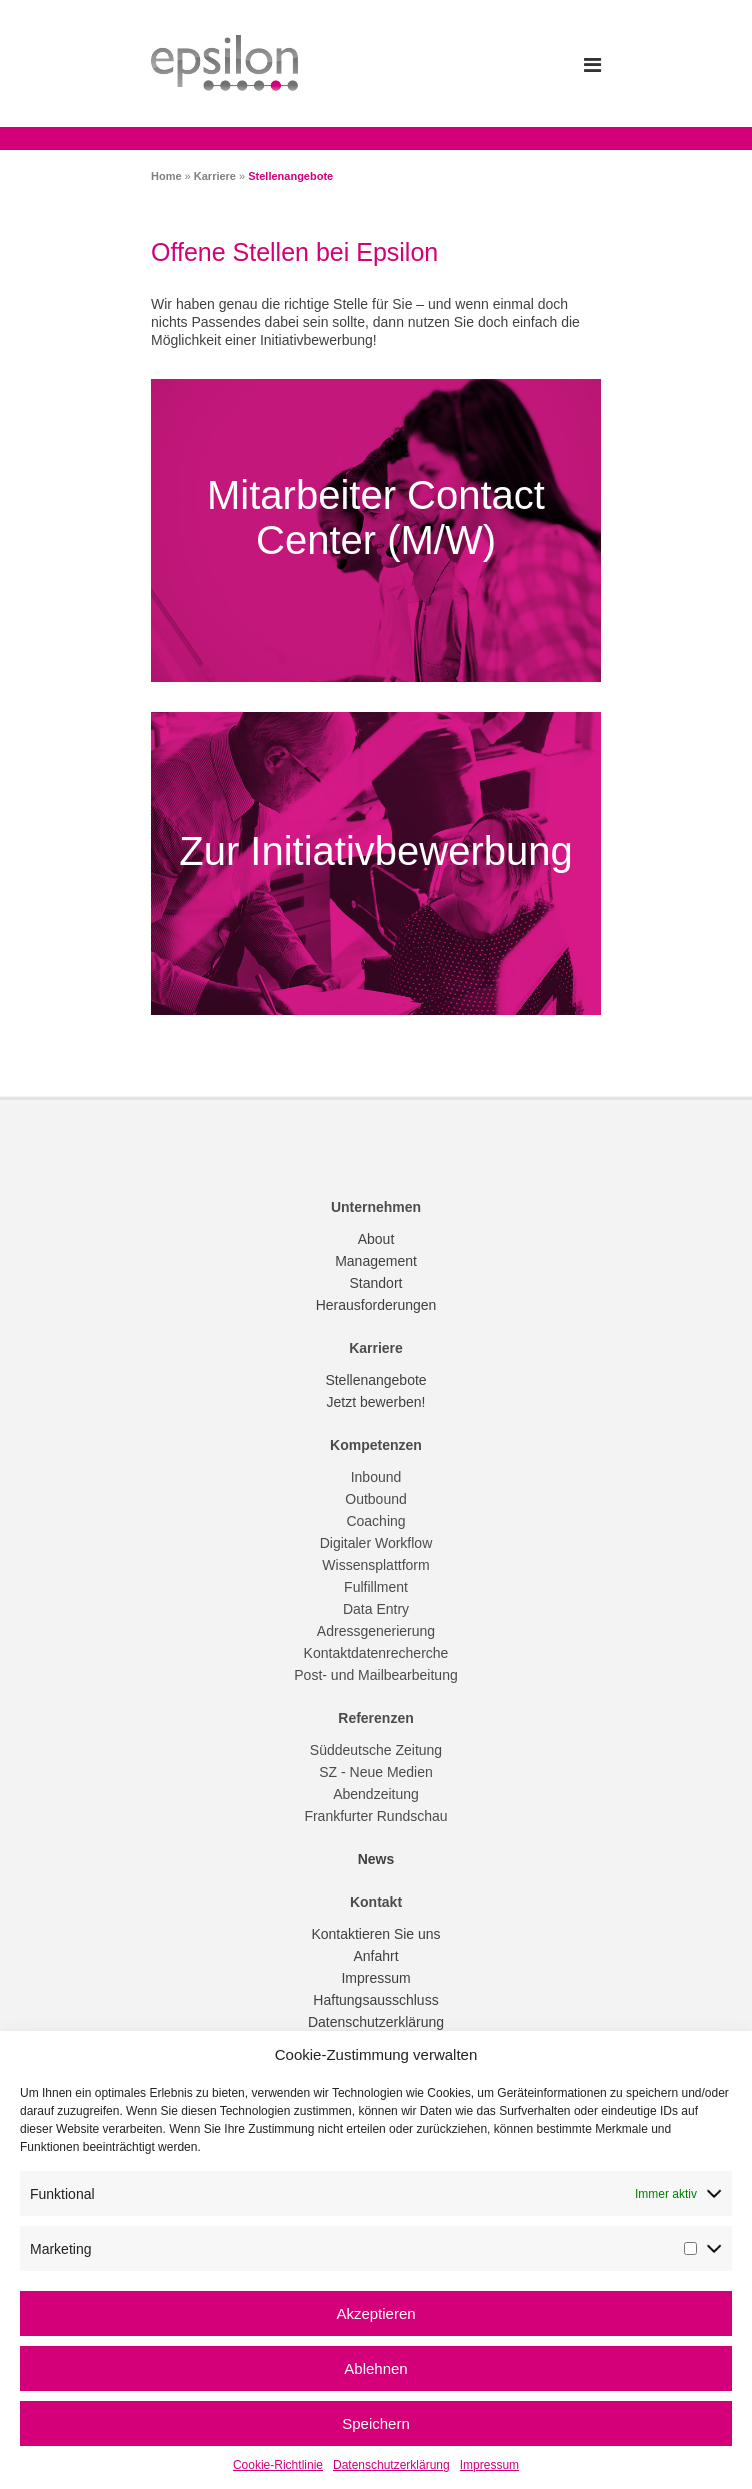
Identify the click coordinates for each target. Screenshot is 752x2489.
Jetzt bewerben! (376, 1402)
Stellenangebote (375, 1380)
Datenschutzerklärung (391, 2465)
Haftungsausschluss (375, 2000)
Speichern (376, 2423)
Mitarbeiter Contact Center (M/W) (376, 523)
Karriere (215, 176)
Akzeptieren (375, 2313)
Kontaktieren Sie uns (375, 1934)
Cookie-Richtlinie (278, 2465)
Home (166, 176)
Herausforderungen (376, 1305)
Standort (376, 1283)
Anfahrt (375, 1956)
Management (376, 1261)
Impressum (489, 2465)
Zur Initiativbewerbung (376, 851)
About (376, 1239)
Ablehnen (375, 2368)
